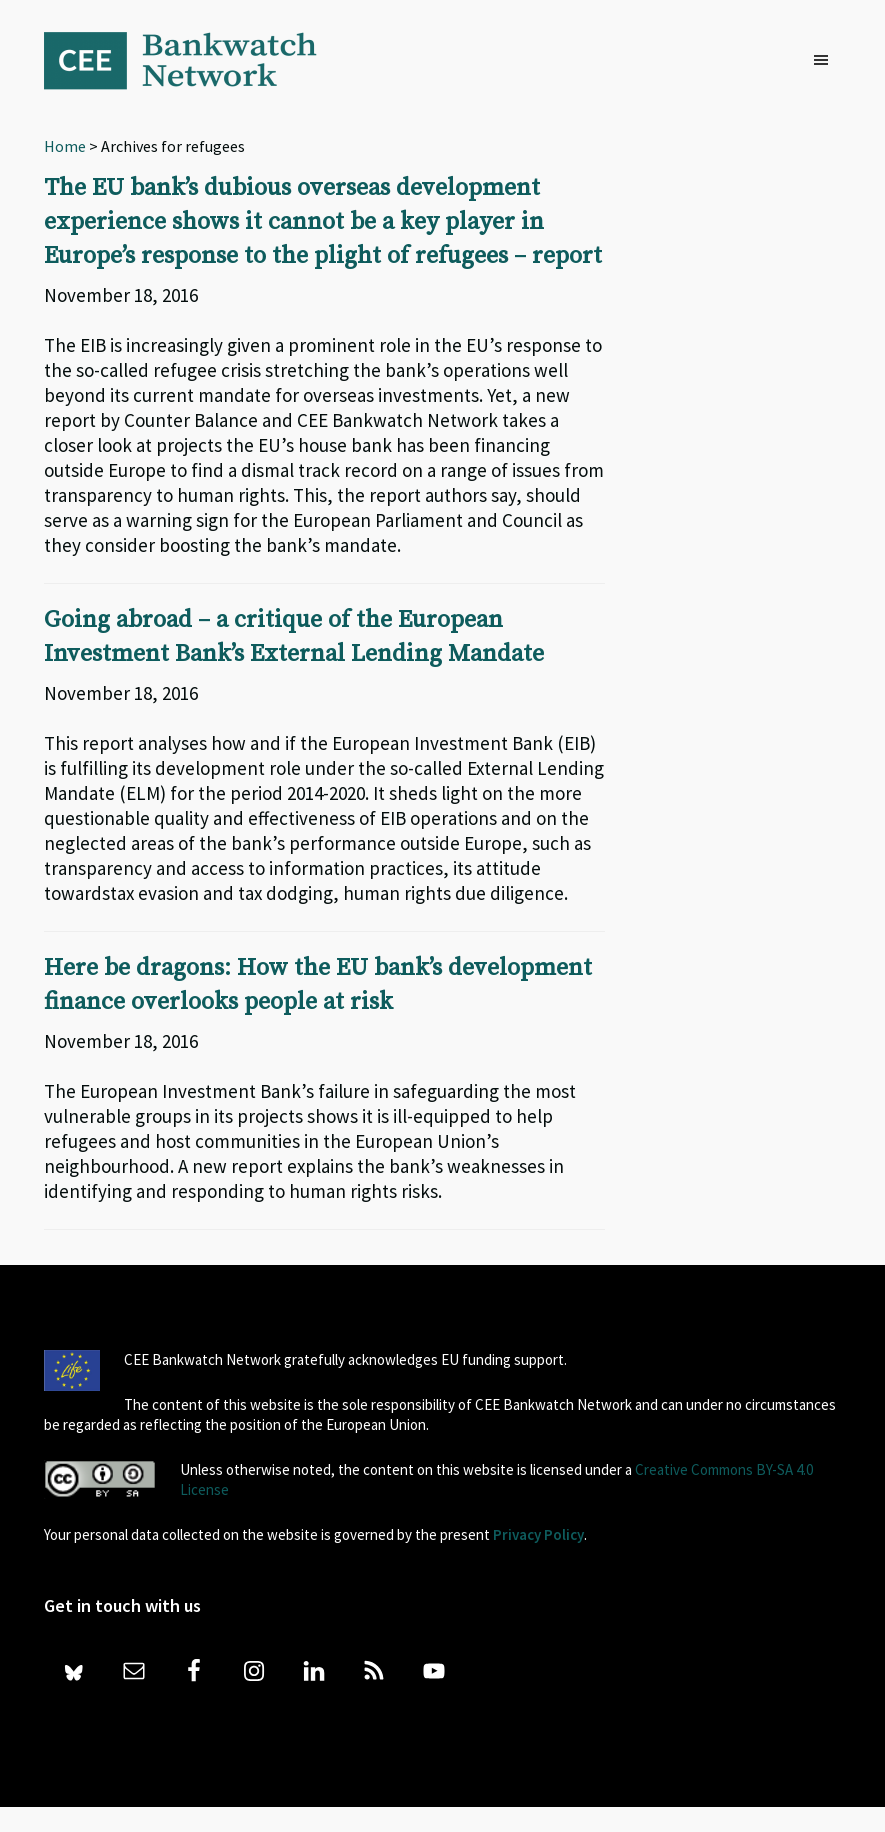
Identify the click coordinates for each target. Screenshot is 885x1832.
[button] (826, 61)
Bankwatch (194, 60)
